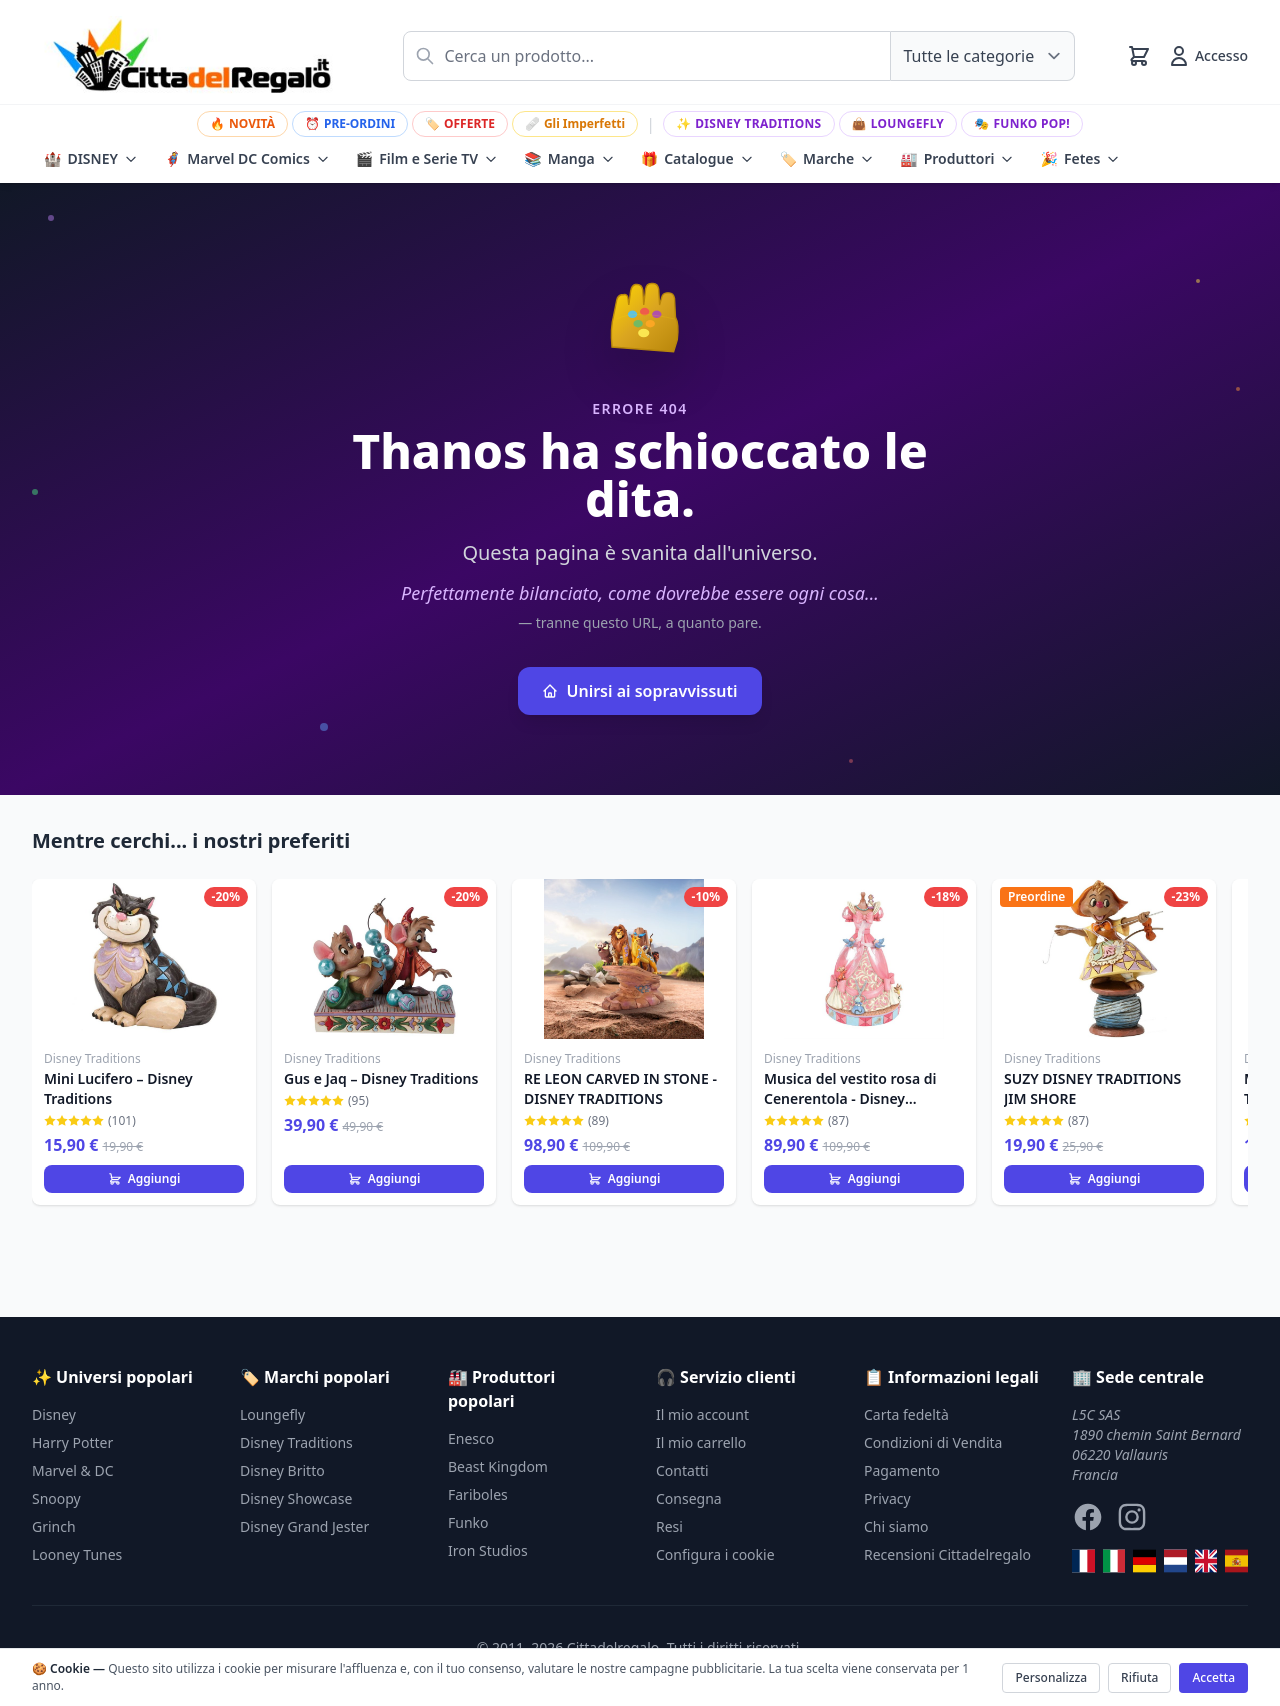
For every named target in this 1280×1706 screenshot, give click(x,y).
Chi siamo (896, 1526)
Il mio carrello (701, 1442)
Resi (669, 1526)
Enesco (471, 1438)
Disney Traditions (749, 123)
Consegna (689, 1498)
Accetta (1213, 1677)
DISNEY (91, 159)
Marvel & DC (73, 1470)
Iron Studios (488, 1550)
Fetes (1080, 159)
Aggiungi (144, 1178)
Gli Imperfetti (575, 123)
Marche (827, 159)
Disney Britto (282, 1470)
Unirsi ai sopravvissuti (639, 691)
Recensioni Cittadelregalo (947, 1554)
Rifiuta (1139, 1677)
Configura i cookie (715, 1554)
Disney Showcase (296, 1498)
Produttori (957, 159)
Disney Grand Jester (304, 1526)
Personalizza (1051, 1677)
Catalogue (697, 159)
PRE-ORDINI (350, 123)
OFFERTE (460, 123)
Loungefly (898, 123)
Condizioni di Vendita (933, 1442)
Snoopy (56, 1498)
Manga (569, 159)
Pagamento (902, 1470)
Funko (468, 1522)
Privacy (887, 1498)
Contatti (682, 1470)
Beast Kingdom (498, 1466)
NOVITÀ (242, 123)
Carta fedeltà (906, 1414)
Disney (54, 1414)
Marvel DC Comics (247, 159)
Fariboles (478, 1494)
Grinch (54, 1526)
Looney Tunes (77, 1554)
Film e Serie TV (427, 159)
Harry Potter (72, 1442)
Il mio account (702, 1414)
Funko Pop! (1022, 123)
